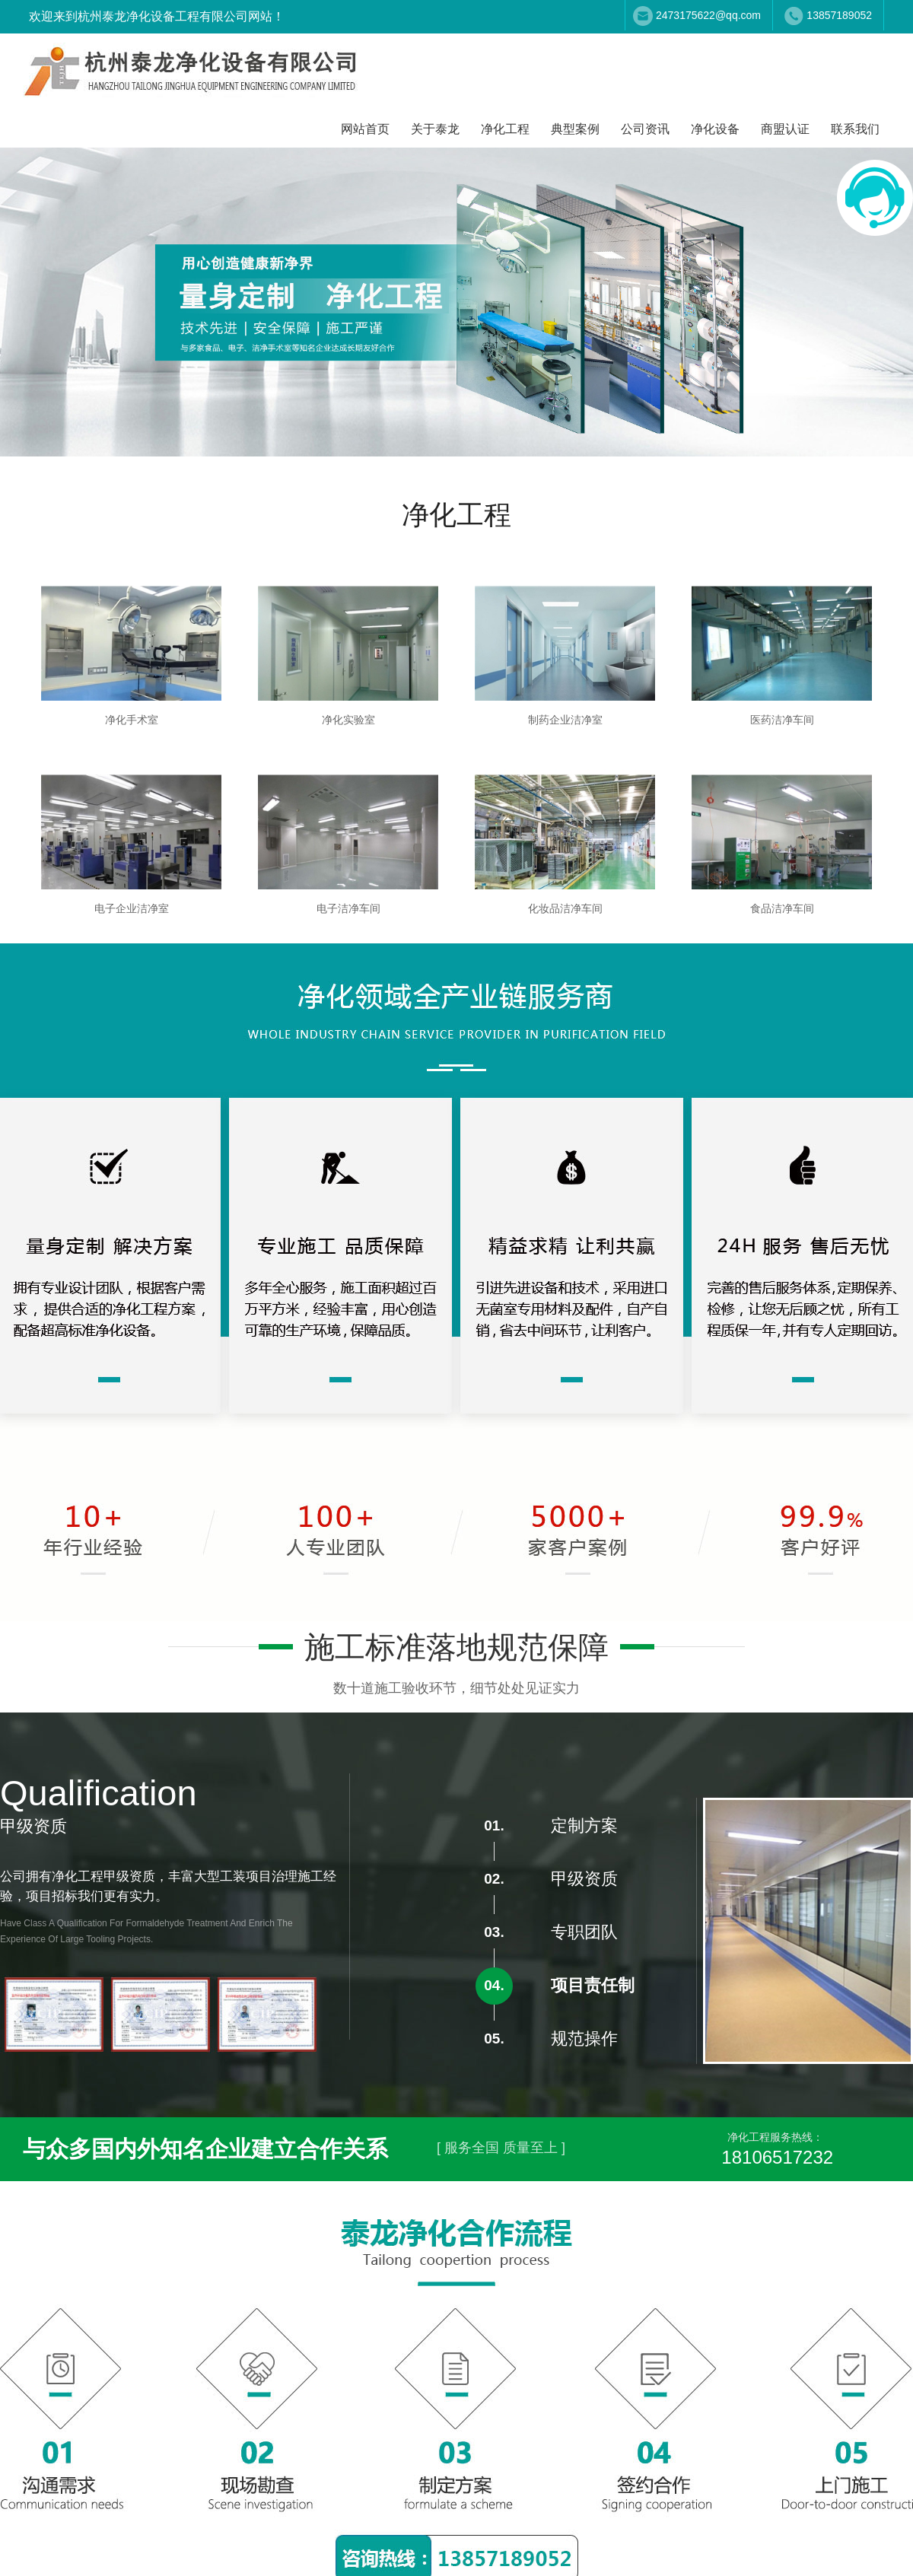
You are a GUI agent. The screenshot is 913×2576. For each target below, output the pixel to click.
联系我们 (855, 128)
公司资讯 (645, 128)
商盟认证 (785, 128)
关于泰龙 (435, 128)
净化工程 (505, 128)
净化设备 (715, 128)
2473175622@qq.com (708, 15)
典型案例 (575, 128)
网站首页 (365, 128)
